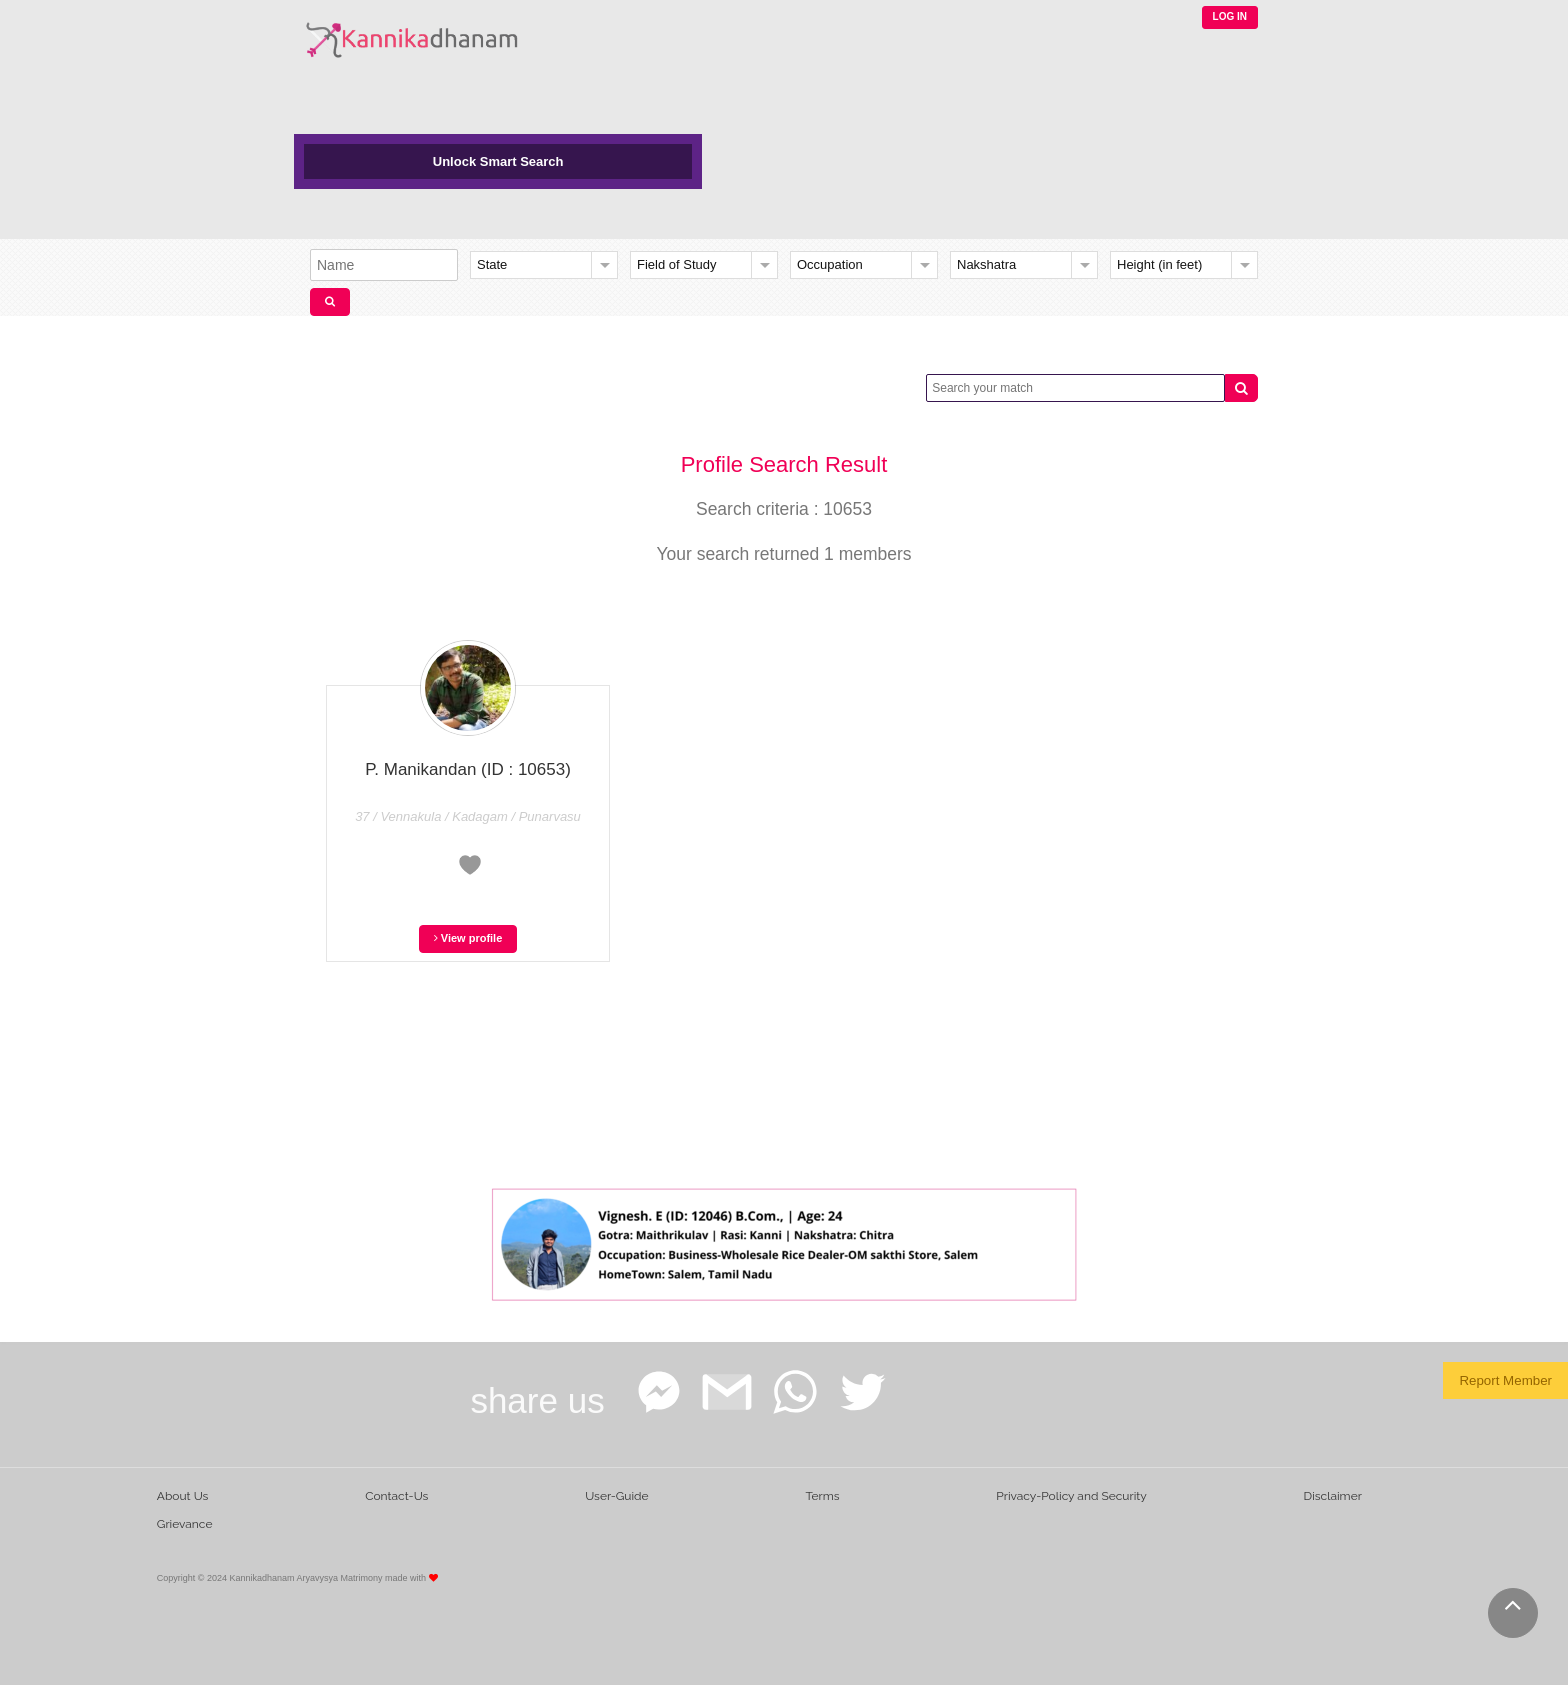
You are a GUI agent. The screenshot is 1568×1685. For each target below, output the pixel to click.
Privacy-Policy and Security (1071, 1496)
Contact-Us (396, 1496)
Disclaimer (1333, 1496)
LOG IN (1230, 16)
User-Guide (616, 1496)
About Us (183, 1496)
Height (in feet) (1159, 264)
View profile (468, 938)
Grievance (185, 1524)
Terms (822, 1496)
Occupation (830, 264)
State (492, 264)
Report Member (1505, 1380)
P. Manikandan (468, 769)
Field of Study (677, 264)
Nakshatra (986, 264)
